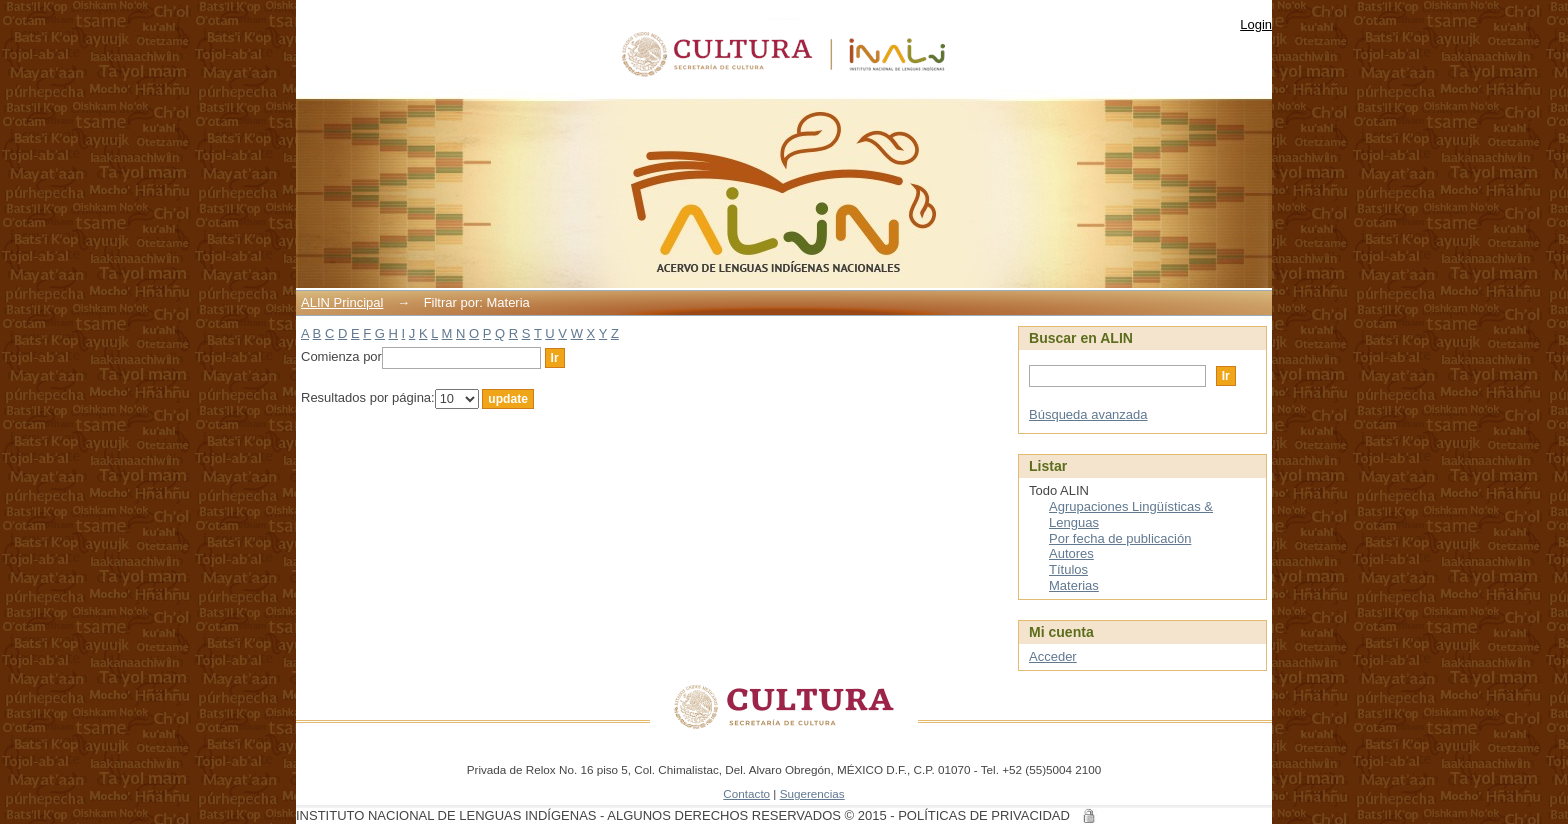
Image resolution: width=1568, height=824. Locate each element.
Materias (1074, 585)
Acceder (1053, 656)
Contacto (746, 793)
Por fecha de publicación (1120, 538)
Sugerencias (812, 793)
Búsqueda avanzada (1088, 414)
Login (1256, 24)
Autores (1071, 553)
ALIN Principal (342, 302)
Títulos (1068, 569)
